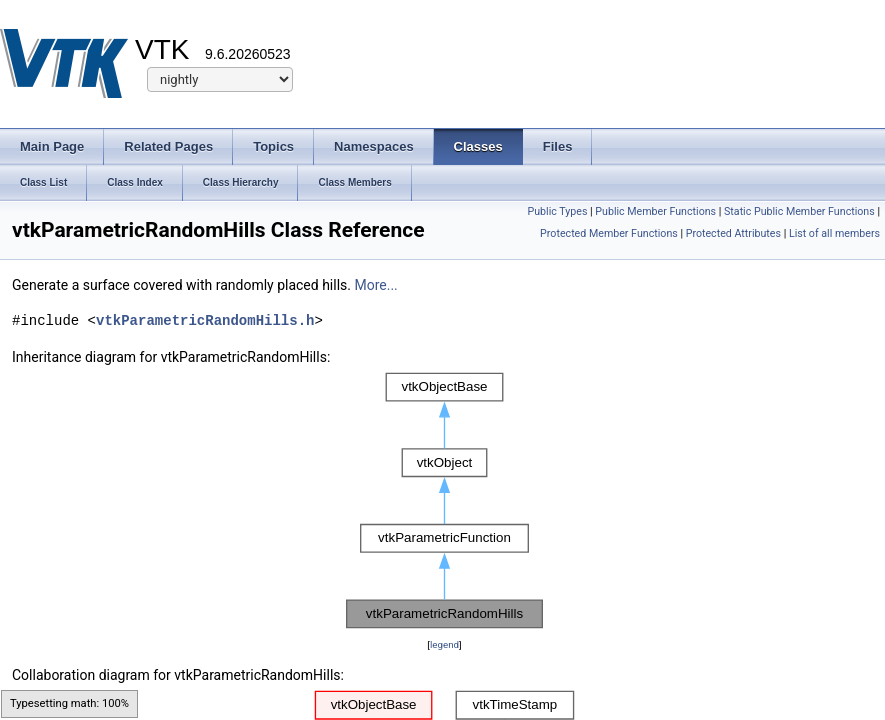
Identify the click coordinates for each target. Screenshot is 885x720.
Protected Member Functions (609, 233)
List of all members (834, 233)
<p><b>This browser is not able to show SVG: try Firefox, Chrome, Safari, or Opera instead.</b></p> (444, 501)
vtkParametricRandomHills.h (205, 320)
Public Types (557, 211)
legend (444, 644)
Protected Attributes (733, 233)
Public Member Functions (655, 211)
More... (375, 285)
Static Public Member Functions (799, 211)
